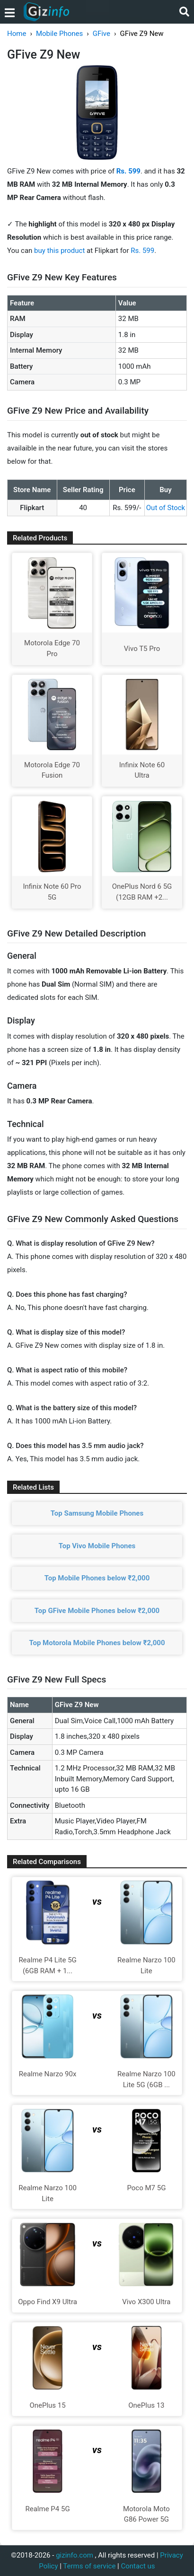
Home (16, 33)
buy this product (59, 250)
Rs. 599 (142, 250)
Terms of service (89, 2566)
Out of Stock (165, 507)
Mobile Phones (59, 33)
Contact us (138, 2566)
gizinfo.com (74, 2555)
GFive (101, 33)
